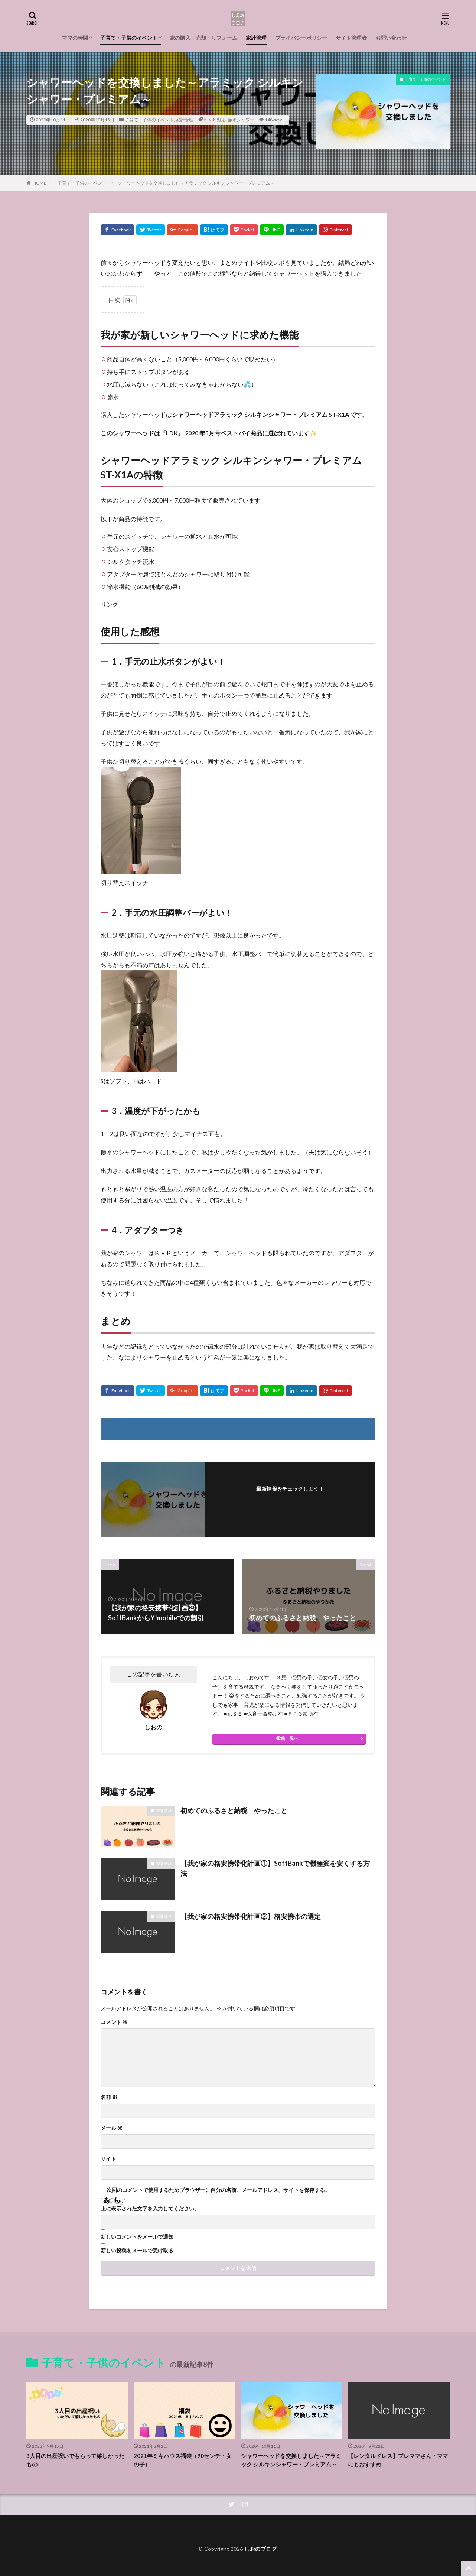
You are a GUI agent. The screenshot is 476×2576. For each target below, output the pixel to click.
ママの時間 (75, 38)
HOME (39, 183)
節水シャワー (241, 120)
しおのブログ (260, 2549)
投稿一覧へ (287, 1738)
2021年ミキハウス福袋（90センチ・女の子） (183, 2460)
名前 (109, 2097)
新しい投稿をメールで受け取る (137, 2250)
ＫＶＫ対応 (214, 120)
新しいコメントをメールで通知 (137, 2236)
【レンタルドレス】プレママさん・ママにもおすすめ (398, 2460)
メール (112, 2128)
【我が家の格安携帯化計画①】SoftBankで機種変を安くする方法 (275, 1868)
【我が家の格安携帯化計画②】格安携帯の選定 (250, 1916)
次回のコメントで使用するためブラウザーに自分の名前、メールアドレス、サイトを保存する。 (218, 2190)
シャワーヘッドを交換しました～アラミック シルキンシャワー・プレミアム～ (196, 183)
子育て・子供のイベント (128, 38)
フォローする (290, 1498)
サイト (108, 2158)
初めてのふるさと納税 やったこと (233, 1810)
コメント (114, 2022)
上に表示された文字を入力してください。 (150, 2208)
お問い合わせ (391, 38)
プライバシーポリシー (301, 38)
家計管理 (256, 38)
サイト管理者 (351, 38)
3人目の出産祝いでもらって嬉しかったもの (75, 2460)
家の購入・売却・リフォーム (203, 38)
